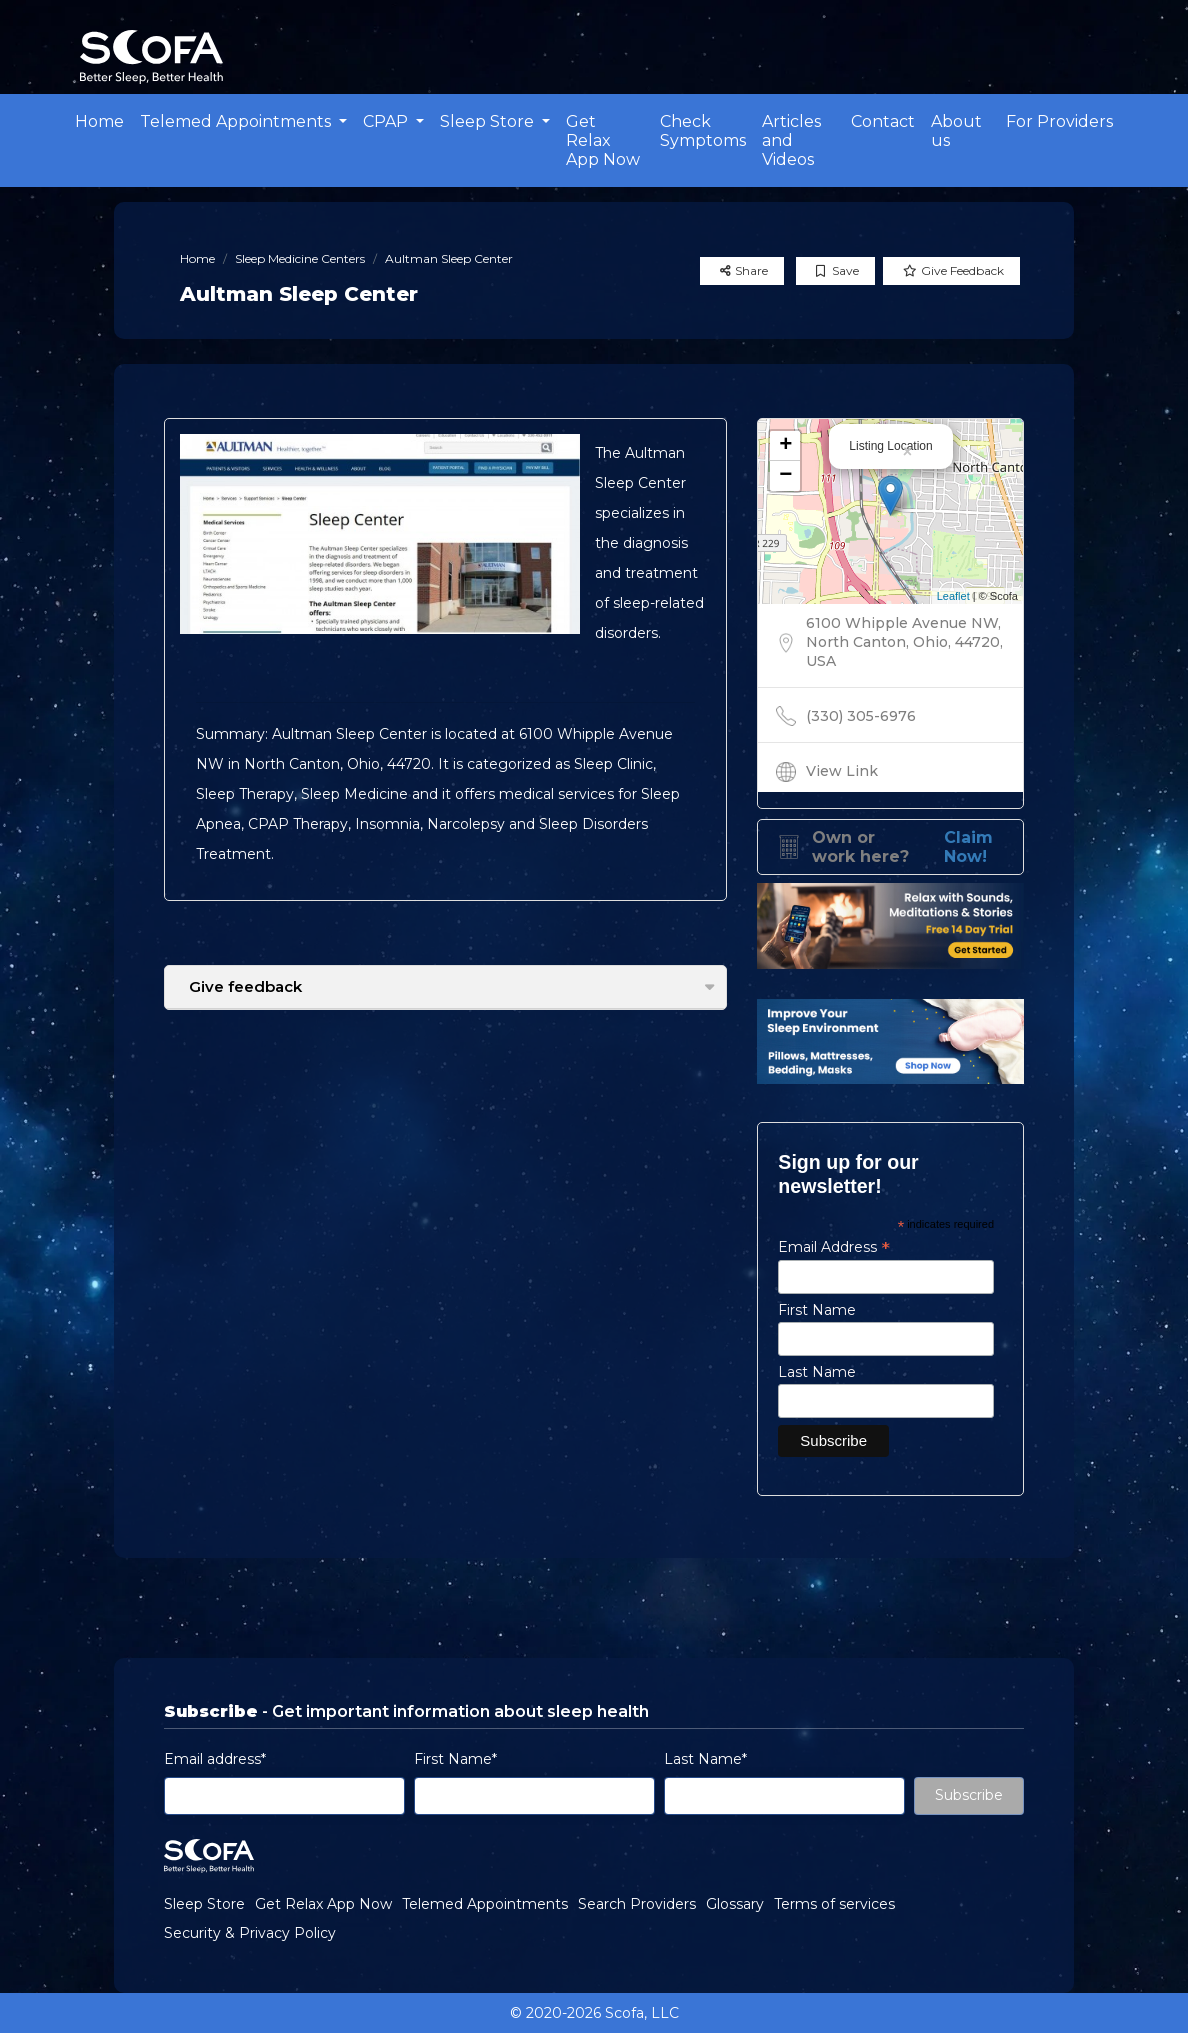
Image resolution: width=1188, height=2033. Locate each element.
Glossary (735, 1904)
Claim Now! (968, 847)
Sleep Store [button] (489, 121)
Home (99, 121)
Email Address (834, 1247)
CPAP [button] (387, 121)
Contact (883, 121)
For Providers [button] (1059, 121)
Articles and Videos (791, 140)
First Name (817, 1310)
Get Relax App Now (603, 140)
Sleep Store (204, 1904)
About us (956, 131)
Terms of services (834, 1904)
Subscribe (969, 1795)
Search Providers (637, 1904)
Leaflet (953, 596)
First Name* (455, 1759)
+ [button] (785, 446)
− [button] (785, 476)
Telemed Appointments (485, 1904)
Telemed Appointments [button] (237, 121)
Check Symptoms (703, 131)
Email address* (215, 1759)
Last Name (817, 1372)
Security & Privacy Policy (250, 1933)
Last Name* (705, 1759)
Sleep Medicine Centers (300, 258)
